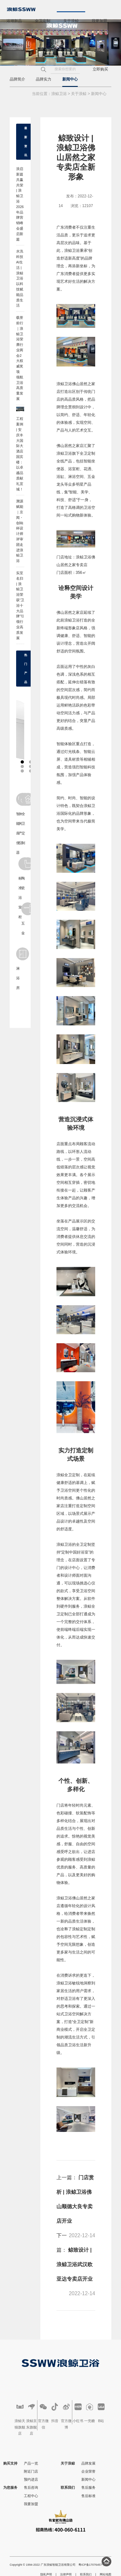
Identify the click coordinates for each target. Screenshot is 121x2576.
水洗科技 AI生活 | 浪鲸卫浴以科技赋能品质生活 (19, 278)
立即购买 (100, 69)
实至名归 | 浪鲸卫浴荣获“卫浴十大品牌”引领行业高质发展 (20, 605)
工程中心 (31, 2496)
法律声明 (66, 2574)
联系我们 (14, 45)
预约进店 (31, 2479)
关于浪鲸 (71, 21)
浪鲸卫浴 (59, 93)
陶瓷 (22, 873)
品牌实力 (43, 79)
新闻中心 (70, 79)
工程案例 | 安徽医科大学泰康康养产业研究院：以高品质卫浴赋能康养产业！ (21, 412)
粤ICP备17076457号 (91, 2564)
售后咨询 (31, 2487)
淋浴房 (17, 968)
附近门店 (31, 2471)
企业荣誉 (88, 2471)
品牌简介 (17, 79)
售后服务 (88, 2487)
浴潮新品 (14, 21)
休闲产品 (20, 819)
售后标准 (88, 2496)
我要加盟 (99, 21)
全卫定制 (42, 21)
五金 (22, 918)
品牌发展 (88, 2463)
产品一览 (31, 2463)
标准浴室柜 (19, 888)
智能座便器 (17, 823)
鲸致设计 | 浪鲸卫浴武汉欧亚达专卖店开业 (74, 2264)
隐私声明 (46, 2574)
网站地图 (105, 2574)
